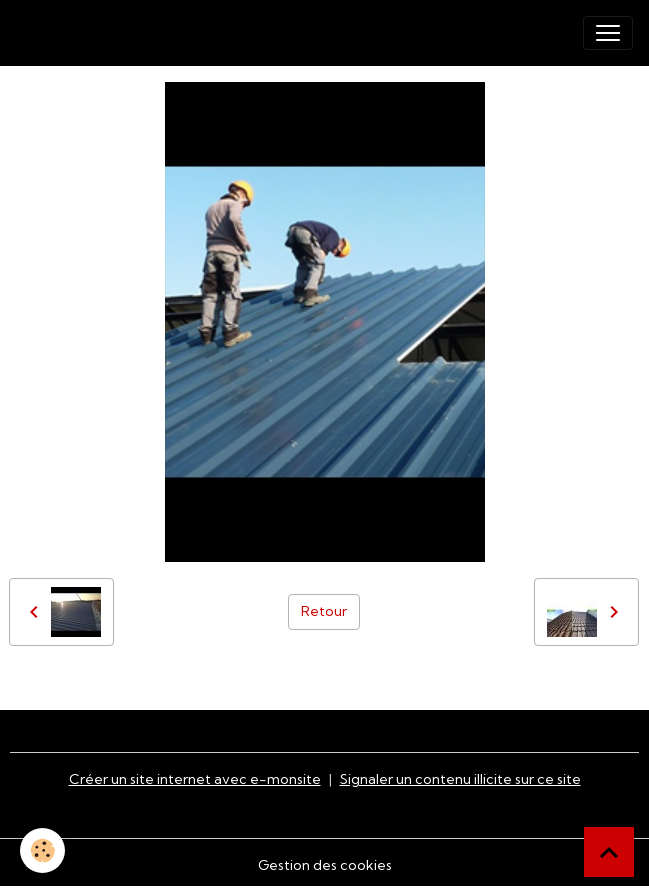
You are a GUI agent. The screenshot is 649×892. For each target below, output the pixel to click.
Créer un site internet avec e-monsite (195, 779)
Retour (324, 611)
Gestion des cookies (325, 865)
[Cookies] (42, 850)
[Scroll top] (609, 852)
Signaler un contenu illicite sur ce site (460, 779)
